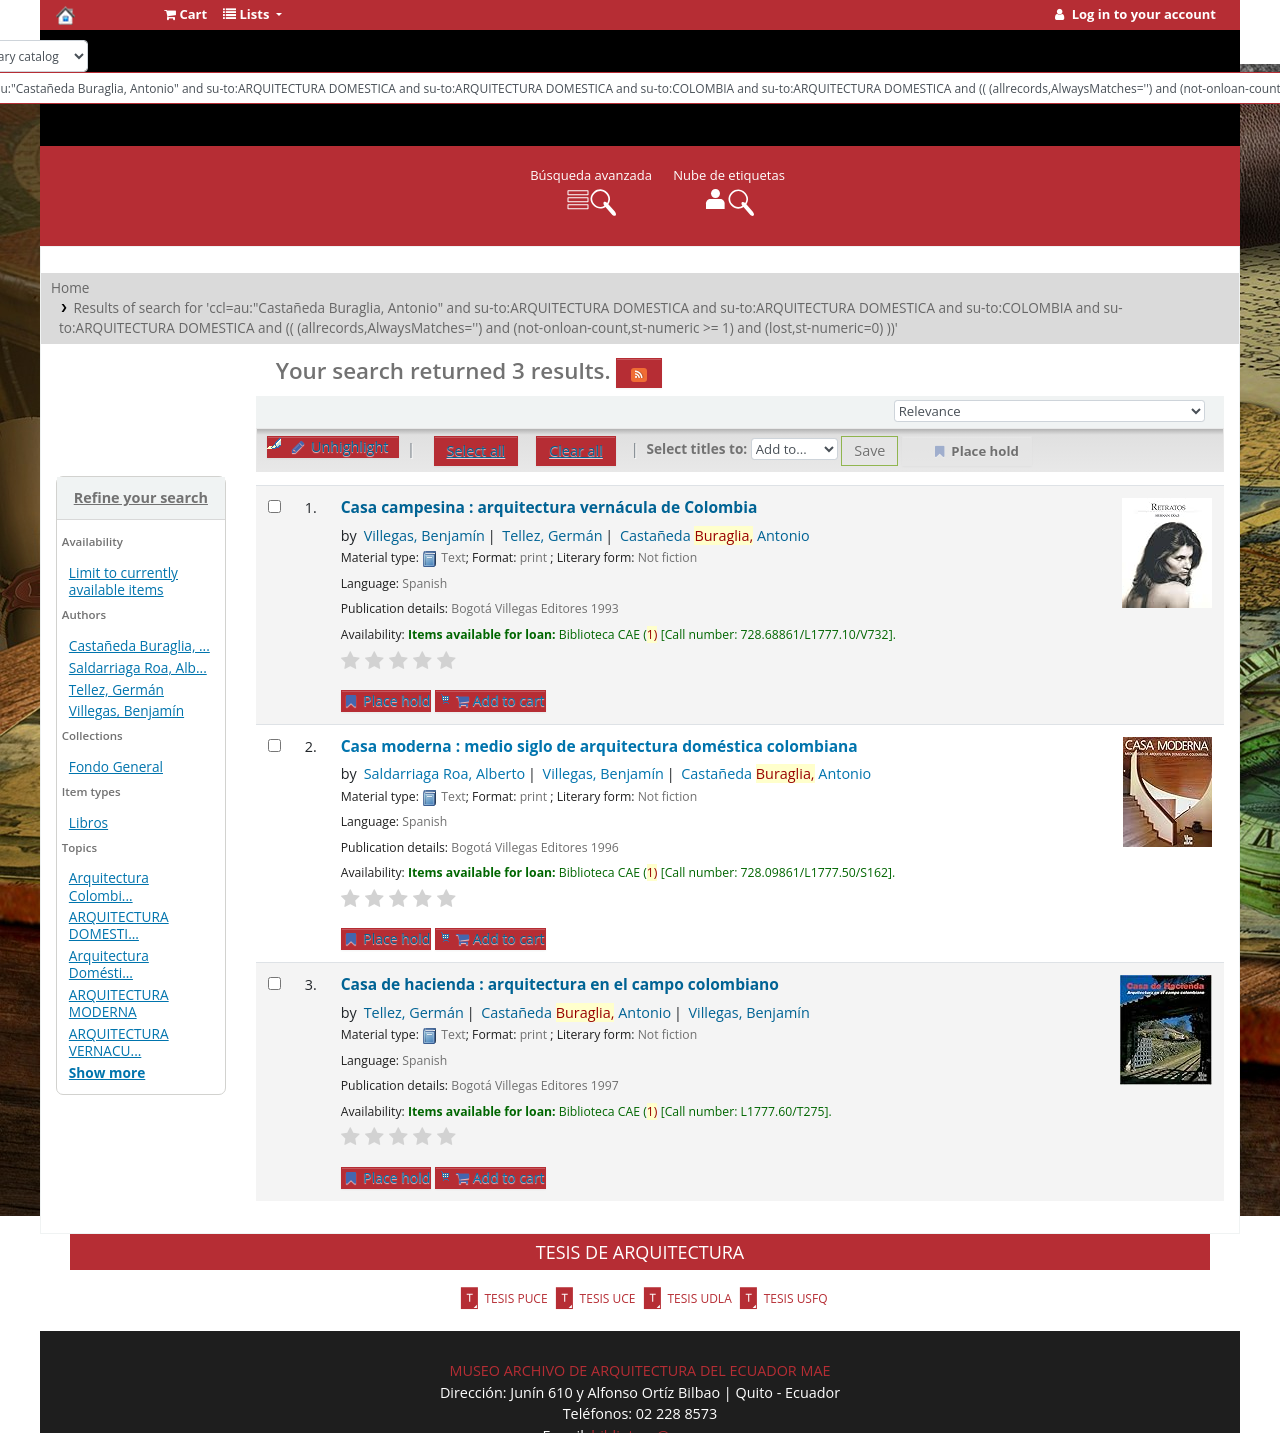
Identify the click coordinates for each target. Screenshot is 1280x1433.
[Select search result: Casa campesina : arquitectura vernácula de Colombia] (274, 506)
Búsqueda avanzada (591, 175)
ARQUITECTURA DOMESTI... (119, 925)
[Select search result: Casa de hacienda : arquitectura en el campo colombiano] (274, 983)
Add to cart (500, 700)
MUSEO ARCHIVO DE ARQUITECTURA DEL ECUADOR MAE (639, 1370)
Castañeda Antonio (715, 535)
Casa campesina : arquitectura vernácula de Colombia (549, 507)
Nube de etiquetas (729, 175)
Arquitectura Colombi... (109, 886)
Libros (88, 822)
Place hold (386, 700)
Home (70, 287)
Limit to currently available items (123, 581)
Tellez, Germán (116, 689)
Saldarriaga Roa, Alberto (445, 773)
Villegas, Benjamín (126, 710)
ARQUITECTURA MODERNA (119, 1003)
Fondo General (116, 766)
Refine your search (141, 497)
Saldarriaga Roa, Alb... (138, 667)
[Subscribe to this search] (639, 373)
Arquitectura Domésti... (109, 964)
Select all (476, 450)
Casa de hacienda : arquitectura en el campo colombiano (560, 984)
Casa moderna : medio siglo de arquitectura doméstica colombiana (599, 746)
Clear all (576, 450)
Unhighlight (339, 446)
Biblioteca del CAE (106, 15)
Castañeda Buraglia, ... (139, 645)
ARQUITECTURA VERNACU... (119, 1042)
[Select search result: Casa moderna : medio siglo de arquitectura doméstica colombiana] (274, 745)
